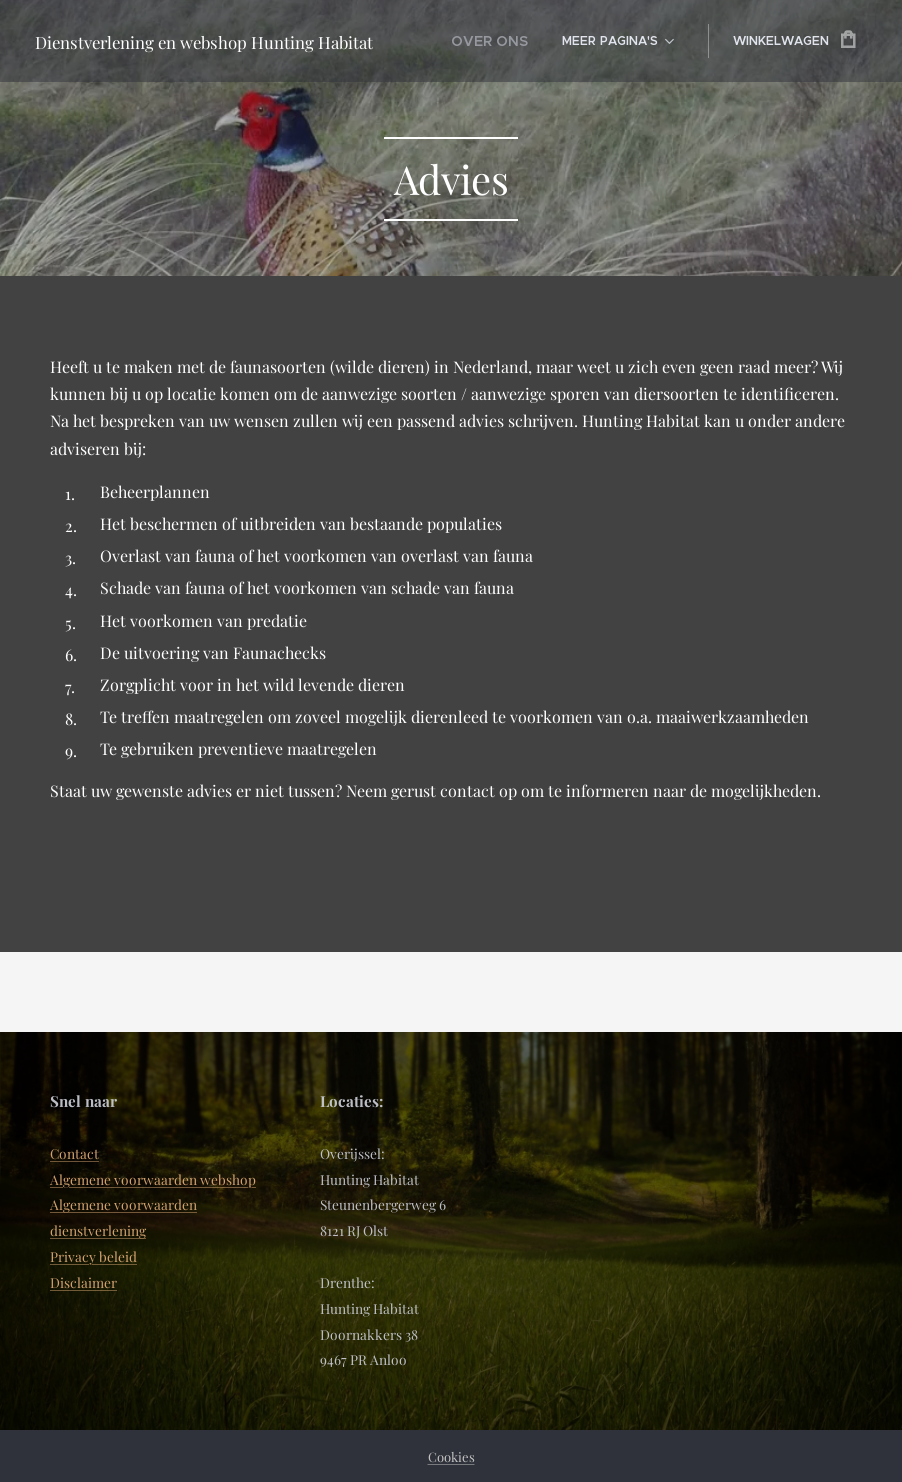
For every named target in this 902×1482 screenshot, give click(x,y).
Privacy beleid (93, 1256)
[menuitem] (495, 41)
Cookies (451, 1456)
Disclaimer (83, 1282)
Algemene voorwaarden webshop (153, 1179)
